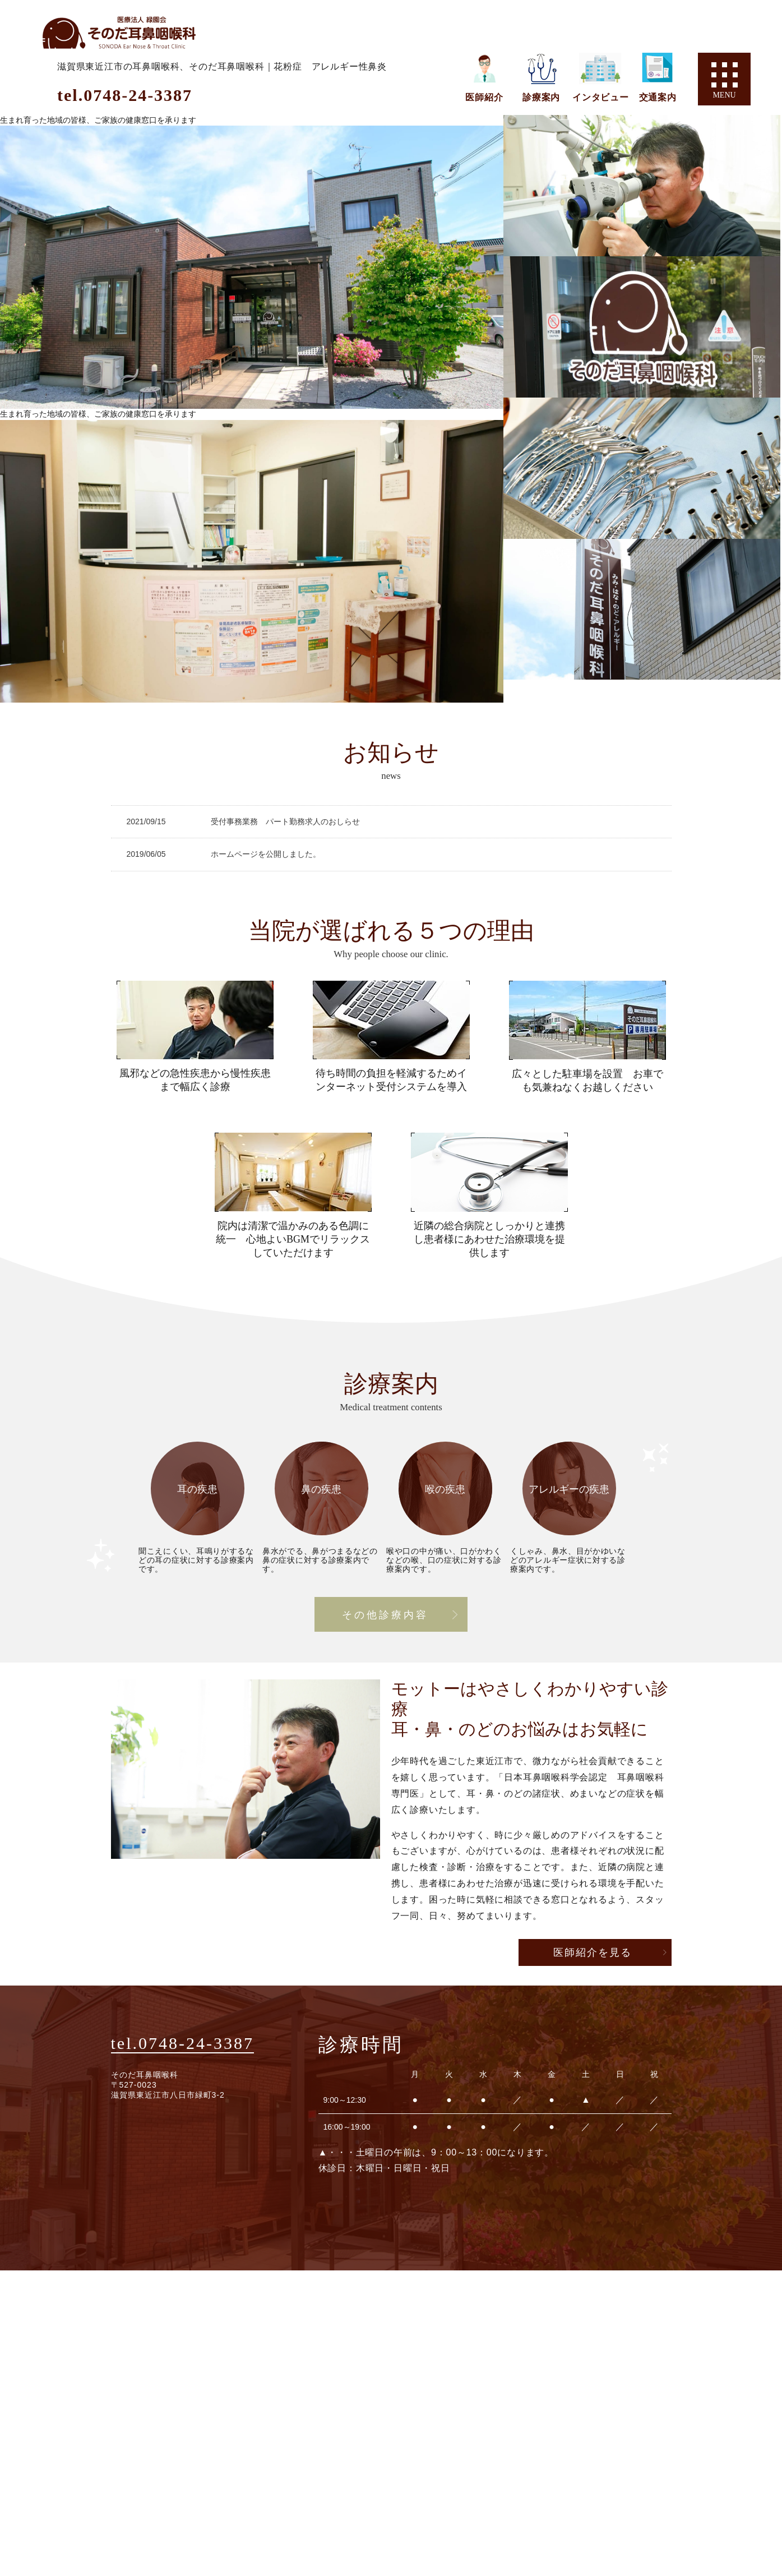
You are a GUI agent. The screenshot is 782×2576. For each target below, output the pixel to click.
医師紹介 (484, 97)
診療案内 (541, 97)
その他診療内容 (385, 1615)
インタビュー (600, 97)
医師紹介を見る (592, 1952)
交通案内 (658, 97)
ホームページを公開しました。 (266, 854)
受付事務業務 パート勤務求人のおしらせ (285, 821)
